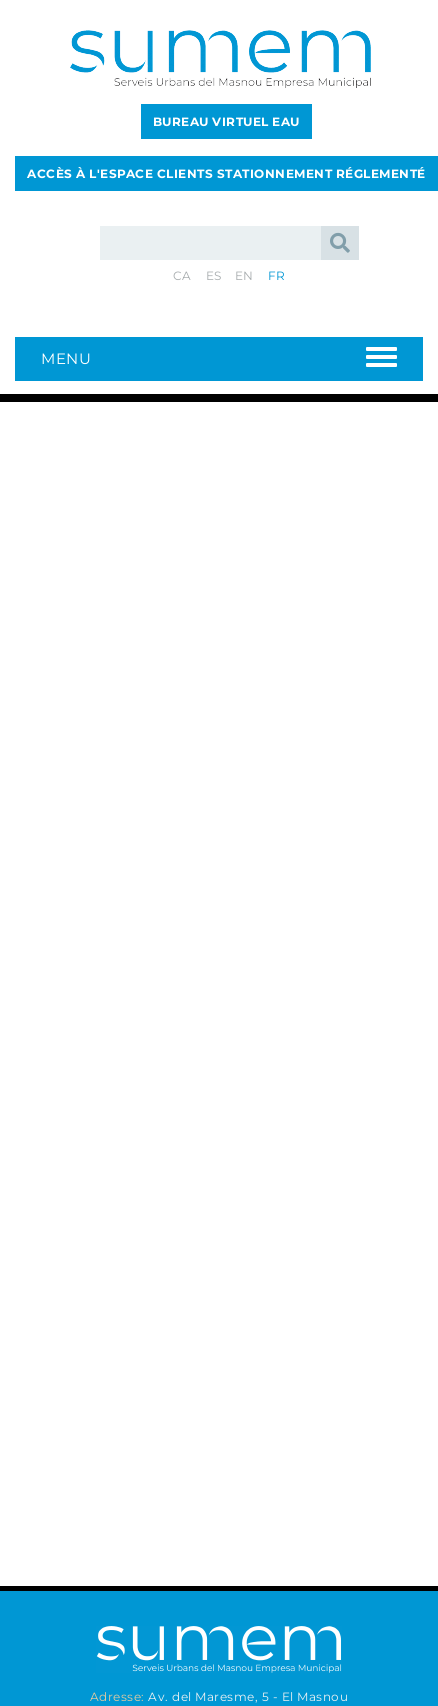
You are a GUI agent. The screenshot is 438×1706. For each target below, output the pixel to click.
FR (277, 275)
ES (214, 275)
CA (182, 275)
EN (244, 275)
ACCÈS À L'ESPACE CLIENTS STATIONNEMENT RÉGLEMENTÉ (226, 173)
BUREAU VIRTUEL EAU (226, 121)
